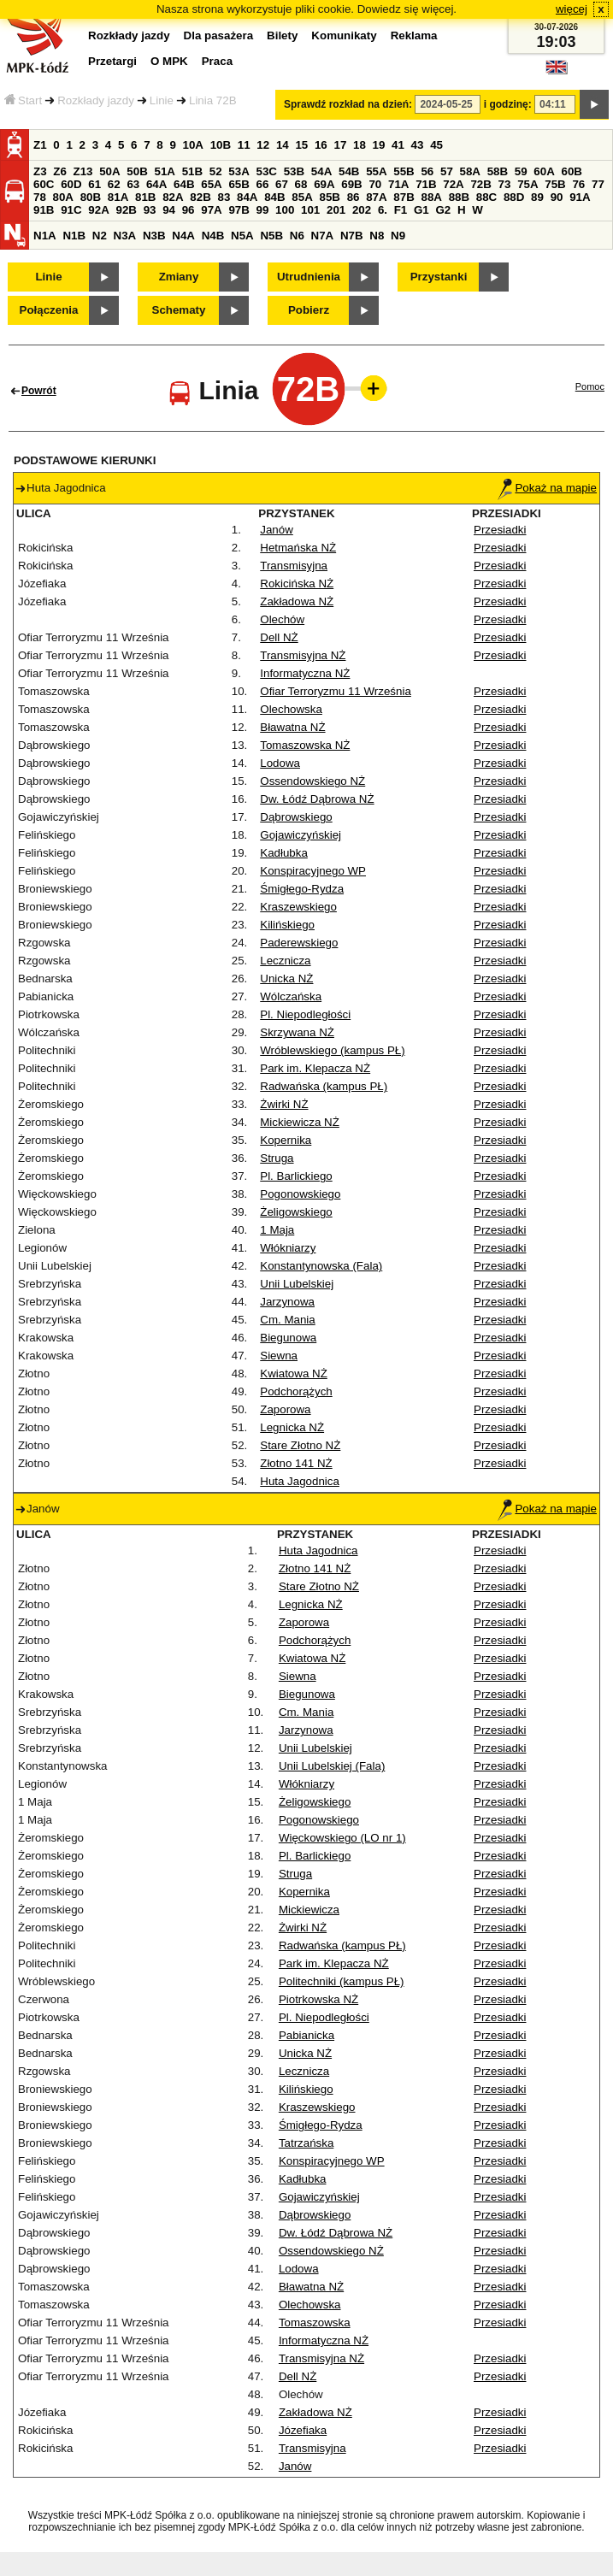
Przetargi (112, 61)
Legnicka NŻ (292, 1427)
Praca (217, 61)
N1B (73, 235)
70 (374, 184)
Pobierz (308, 310)
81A (118, 197)
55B (403, 171)
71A (398, 184)
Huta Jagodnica (299, 1481)
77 (598, 184)
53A (238, 171)
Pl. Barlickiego (296, 1176)
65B (238, 184)
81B (145, 197)
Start (23, 100)
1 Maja (277, 1229)
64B (184, 184)
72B (480, 184)
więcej (571, 9)
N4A (183, 235)
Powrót (38, 391)
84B (274, 197)
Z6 (60, 171)
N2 (99, 235)
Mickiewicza (309, 1909)
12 (262, 145)
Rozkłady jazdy (95, 100)
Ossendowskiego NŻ (312, 781)
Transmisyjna (293, 565)
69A (324, 184)
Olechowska (291, 709)
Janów (276, 529)
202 (361, 209)
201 (336, 209)
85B (329, 197)
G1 (421, 209)
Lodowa (280, 763)
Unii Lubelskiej (296, 1283)
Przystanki (439, 276)
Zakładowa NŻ (296, 601)
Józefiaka (303, 2430)
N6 (297, 235)
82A (172, 197)
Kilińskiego (287, 924)
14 (282, 145)
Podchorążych (296, 1391)
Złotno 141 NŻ (296, 1463)
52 (215, 171)
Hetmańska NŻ (298, 547)
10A (193, 145)
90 (557, 197)
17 (339, 145)
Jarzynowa (287, 1301)
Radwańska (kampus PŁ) (323, 1086)
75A (527, 184)
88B (459, 197)
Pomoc (589, 386)
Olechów (282, 619)
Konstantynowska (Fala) (321, 1265)
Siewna (279, 1355)
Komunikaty (343, 35)
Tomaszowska (315, 2322)
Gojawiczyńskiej (300, 834)
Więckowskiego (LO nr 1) (342, 1837)
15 (301, 145)
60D (71, 184)
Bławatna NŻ (292, 727)
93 (150, 209)
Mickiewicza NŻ (299, 1122)
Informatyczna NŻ (305, 673)
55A (376, 171)
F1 (401, 209)
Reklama (414, 35)
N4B (213, 235)
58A (470, 171)
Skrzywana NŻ (297, 1032)
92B (125, 209)
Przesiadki (500, 529)
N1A (44, 235)
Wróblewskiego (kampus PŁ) (332, 1050)
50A (109, 171)
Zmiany (179, 276)
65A (211, 184)
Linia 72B (213, 100)
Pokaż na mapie (547, 487)
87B (403, 197)
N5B (271, 235)
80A (63, 197)
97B (238, 209)
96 (188, 209)
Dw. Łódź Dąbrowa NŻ (317, 799)
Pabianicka (306, 2035)
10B (220, 145)
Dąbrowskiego (296, 817)
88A (431, 197)
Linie (162, 100)
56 (427, 171)
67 (281, 184)
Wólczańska (290, 996)
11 (244, 145)
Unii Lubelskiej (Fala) (332, 1766)
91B (43, 209)
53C (266, 171)
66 (262, 184)
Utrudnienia (308, 276)
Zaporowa (285, 1409)
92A (98, 209)
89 (537, 197)
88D (514, 197)
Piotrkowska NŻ (318, 1999)
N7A (322, 235)
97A (211, 209)
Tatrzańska (306, 2143)
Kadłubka (284, 852)
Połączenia (49, 310)
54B (349, 171)
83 (223, 197)
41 (398, 145)
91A (579, 197)
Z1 (40, 145)
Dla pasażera (219, 35)
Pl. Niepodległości (305, 1014)
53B (294, 171)
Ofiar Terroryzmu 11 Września (335, 691)
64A (156, 184)
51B (192, 171)
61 (94, 184)
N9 (398, 235)
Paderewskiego (299, 942)
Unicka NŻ (286, 978)
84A (247, 197)
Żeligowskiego (296, 1211)
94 (168, 209)
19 (379, 145)
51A (165, 171)
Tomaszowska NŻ (305, 745)
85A (302, 197)
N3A (125, 235)
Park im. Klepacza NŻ (315, 1068)
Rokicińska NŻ (296, 583)
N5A (242, 235)
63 (133, 184)
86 (353, 197)
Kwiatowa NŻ (293, 1373)
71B (426, 184)
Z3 (40, 171)
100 (284, 209)
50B (137, 171)
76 (578, 184)
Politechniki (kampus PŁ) (341, 1981)
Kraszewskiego (298, 906)
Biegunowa (288, 1337)
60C (43, 184)
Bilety (282, 35)
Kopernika (285, 1140)
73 (504, 184)
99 (262, 209)
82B (200, 197)
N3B (154, 235)
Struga (276, 1158)
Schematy (179, 310)
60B (572, 171)
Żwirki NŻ (284, 1104)
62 (114, 184)
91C (71, 209)
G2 (443, 209)
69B (351, 184)
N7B (351, 235)
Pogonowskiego (300, 1194)
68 (301, 184)
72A (453, 184)
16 (321, 145)
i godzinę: (508, 104)
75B (555, 184)
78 (39, 197)
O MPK (169, 61)
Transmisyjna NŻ (302, 655)
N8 (376, 235)
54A (321, 171)
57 (446, 171)
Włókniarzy (287, 1247)
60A (543, 171)
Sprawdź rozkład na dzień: (348, 104)
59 (521, 171)
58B (497, 171)
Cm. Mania (287, 1319)
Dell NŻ (279, 637)
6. (382, 209)
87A (376, 197)
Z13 (83, 171)
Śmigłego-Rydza (302, 888)
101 (310, 209)
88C (486, 197)
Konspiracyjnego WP (313, 870)
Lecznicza (285, 960)
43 (417, 145)
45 (436, 145)
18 (359, 145)
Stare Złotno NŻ (300, 1445)
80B (90, 197)
